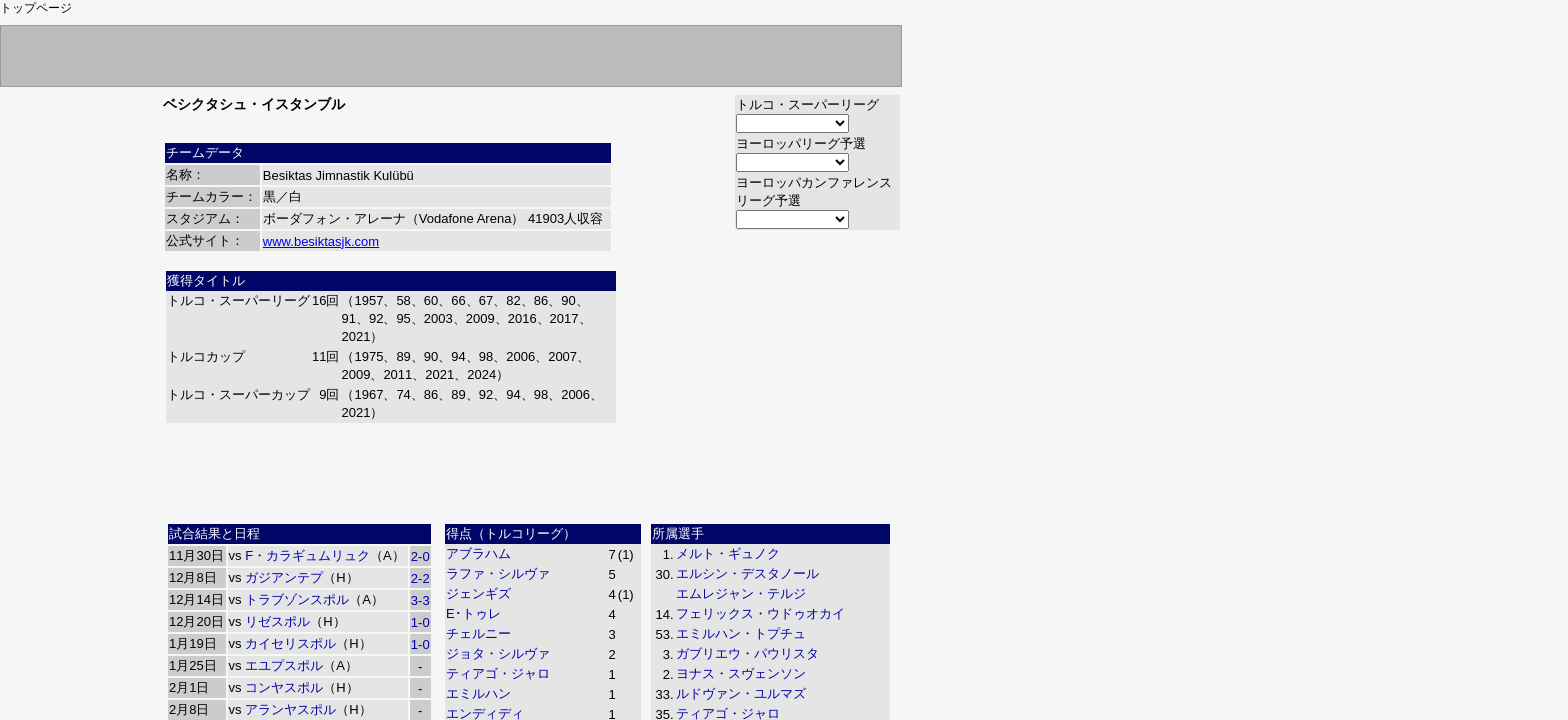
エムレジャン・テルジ (741, 593)
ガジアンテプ (284, 577)
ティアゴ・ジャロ (498, 673)
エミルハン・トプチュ (741, 633)
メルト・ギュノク (728, 553)
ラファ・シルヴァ (498, 573)
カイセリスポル (290, 643)
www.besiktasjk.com (321, 241)
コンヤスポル (284, 687)
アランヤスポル (290, 709)
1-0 (420, 622)
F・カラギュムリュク (307, 555)
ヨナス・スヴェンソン (741, 673)
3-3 (420, 600)
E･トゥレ (473, 613)
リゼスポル (277, 621)
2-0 (420, 556)
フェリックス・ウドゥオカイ (760, 613)
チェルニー (478, 633)
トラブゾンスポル (297, 599)
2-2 (420, 578)
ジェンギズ (478, 593)
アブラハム (478, 553)
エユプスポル (284, 665)
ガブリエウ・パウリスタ (747, 653)
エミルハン (478, 693)
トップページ (36, 8)
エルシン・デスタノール (747, 573)
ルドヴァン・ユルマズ (741, 693)
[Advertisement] (532, 471)
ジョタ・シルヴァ (498, 653)
